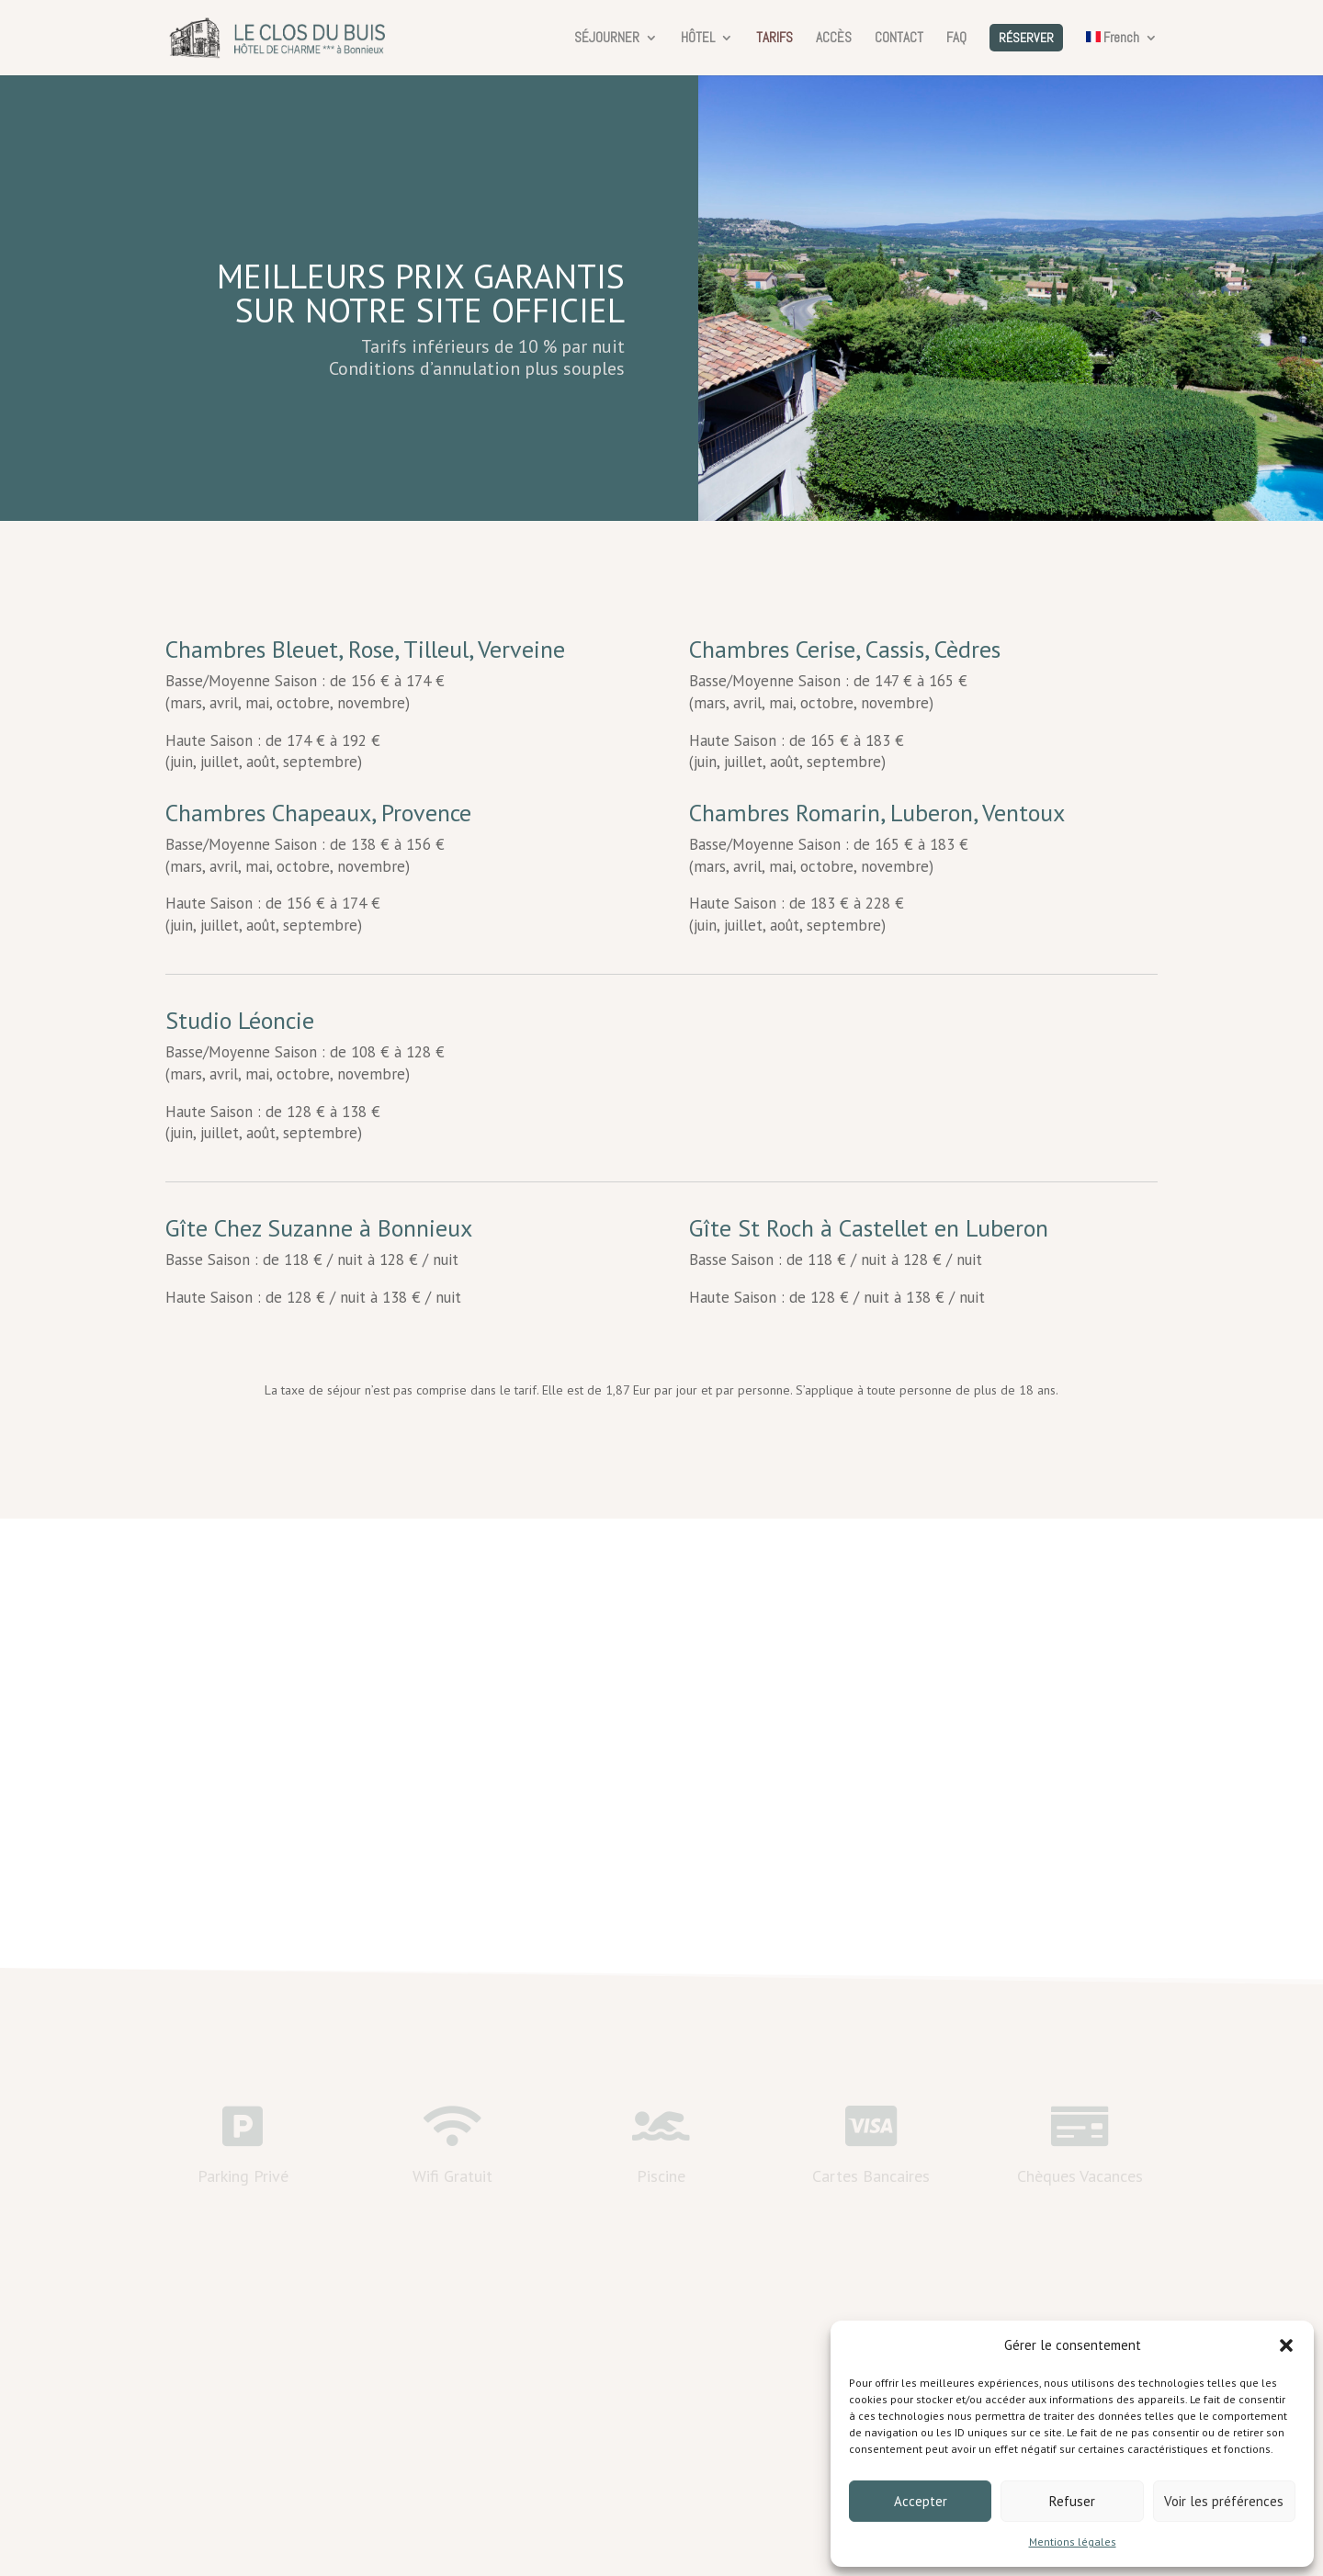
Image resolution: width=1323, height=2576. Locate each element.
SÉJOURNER (606, 38)
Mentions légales (1072, 2541)
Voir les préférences (1223, 2501)
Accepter (920, 2501)
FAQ (956, 38)
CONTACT (899, 38)
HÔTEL (698, 38)
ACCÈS (834, 38)
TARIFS (774, 38)
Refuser (1072, 2501)
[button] (1286, 2345)
